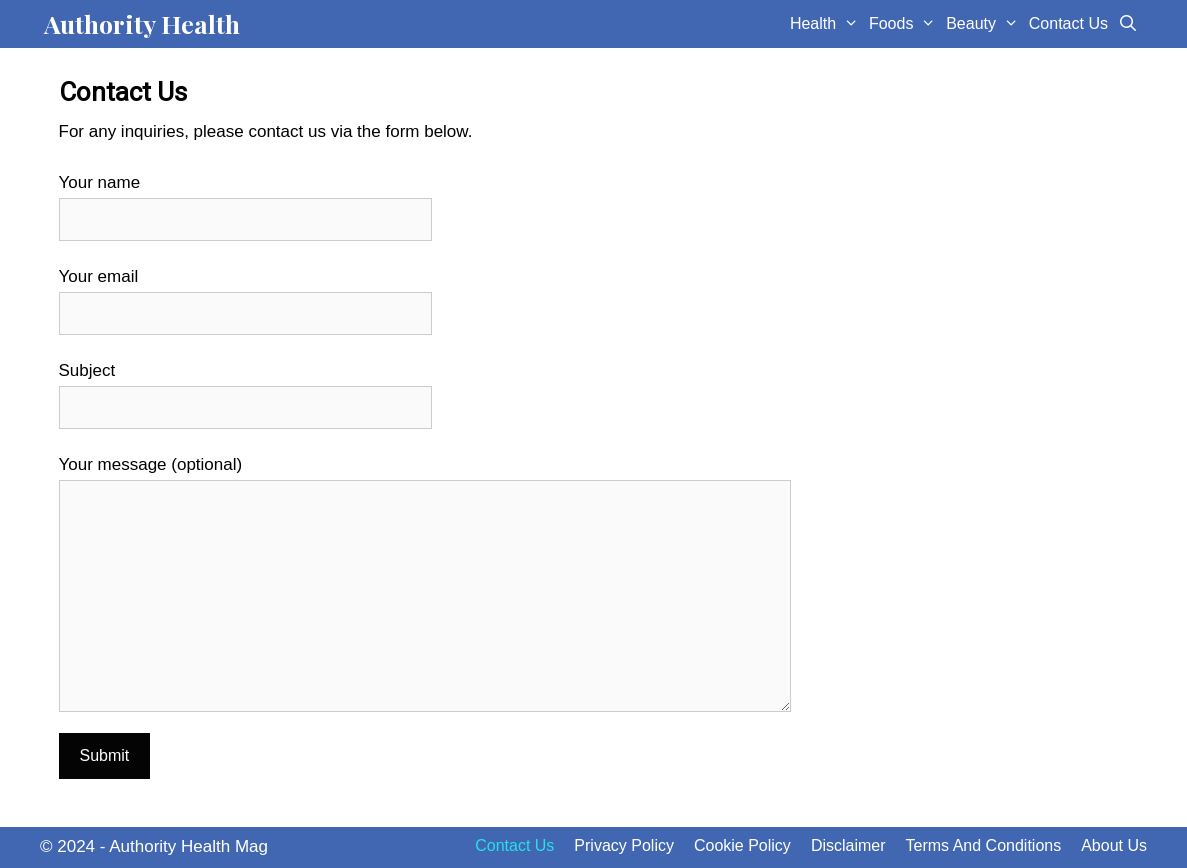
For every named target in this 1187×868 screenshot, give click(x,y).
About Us (1114, 845)
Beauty (985, 24)
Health (827, 24)
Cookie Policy (742, 845)
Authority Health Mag (188, 846)
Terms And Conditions (984, 845)
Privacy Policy (624, 845)
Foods (905, 24)
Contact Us (1068, 23)
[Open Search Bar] (1128, 24)
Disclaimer (848, 845)
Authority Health (142, 23)
